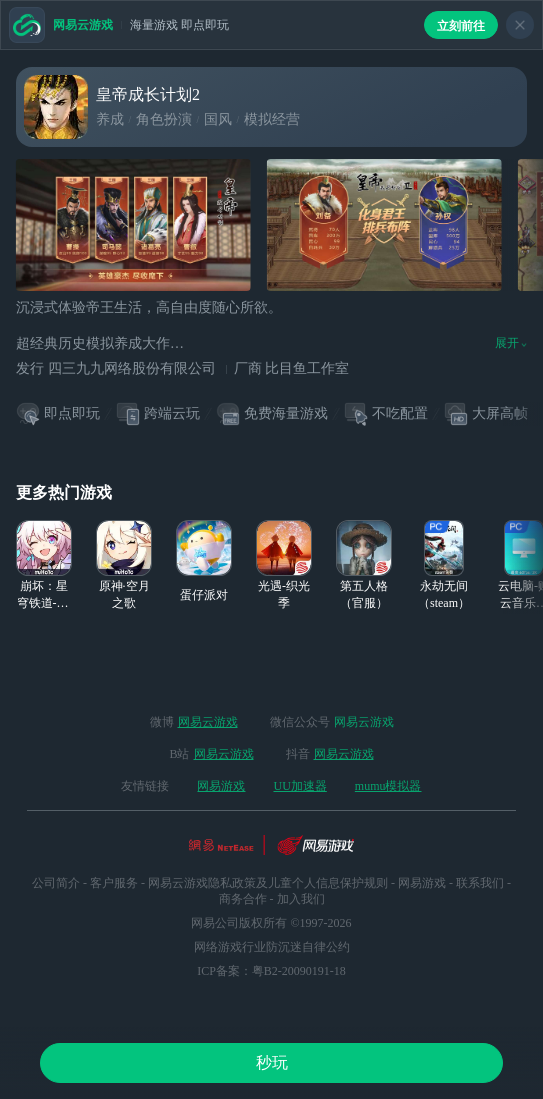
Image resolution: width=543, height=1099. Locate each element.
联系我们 (480, 883)
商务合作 (243, 899)
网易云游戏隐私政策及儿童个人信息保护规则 (268, 883)
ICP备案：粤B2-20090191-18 (271, 971)
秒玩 (272, 1062)
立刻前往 (461, 26)
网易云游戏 (208, 722)
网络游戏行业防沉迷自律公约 (272, 947)
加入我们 (301, 899)
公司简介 (56, 883)
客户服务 (114, 883)
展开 (511, 343)
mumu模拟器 (388, 786)
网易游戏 (221, 786)
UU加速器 (299, 786)
